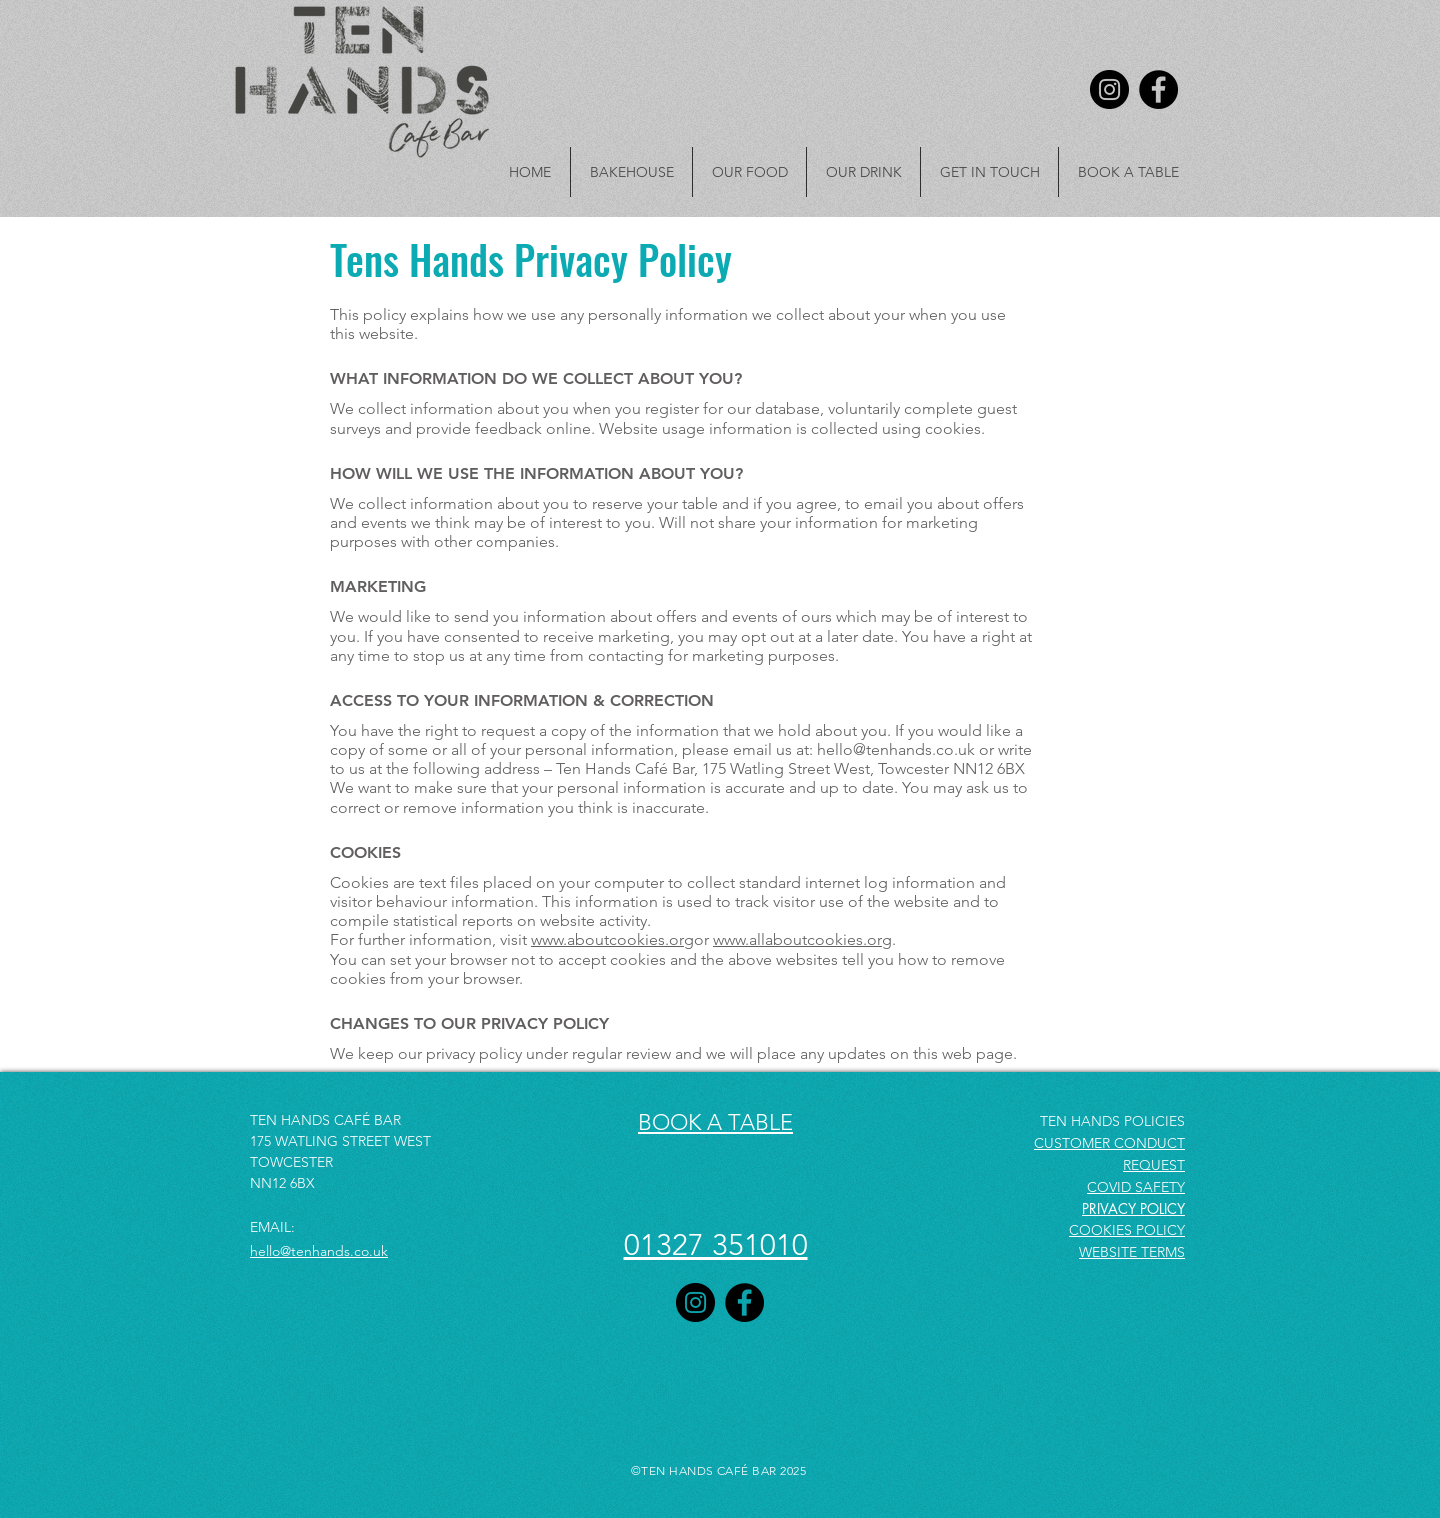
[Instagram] (1109, 89)
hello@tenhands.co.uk (896, 749)
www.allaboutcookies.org (802, 939)
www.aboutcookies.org (612, 939)
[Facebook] (1158, 89)
